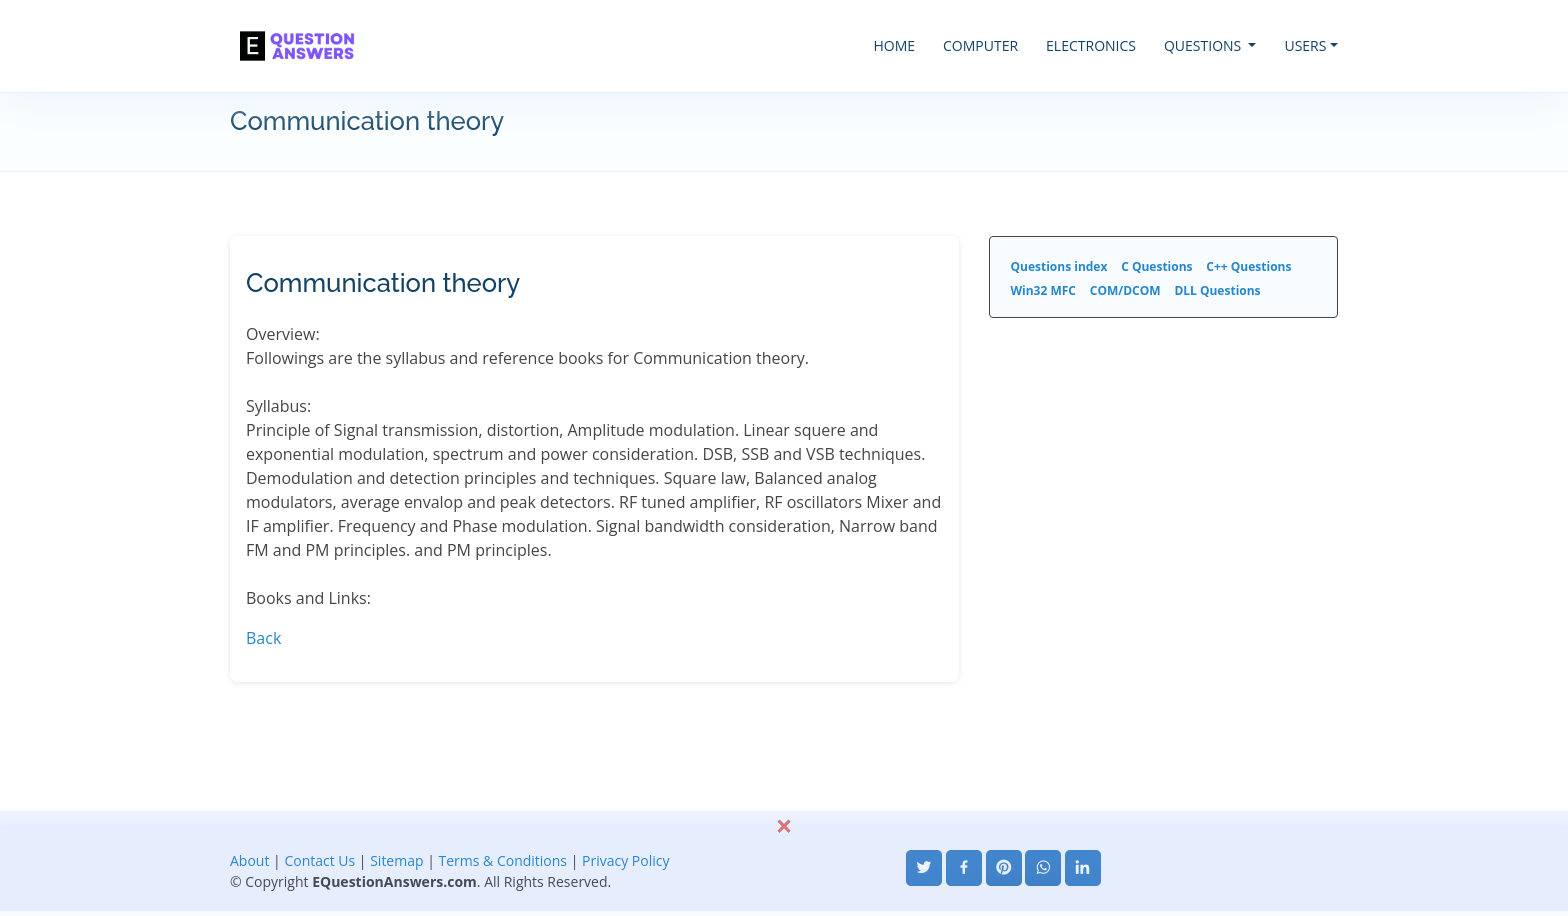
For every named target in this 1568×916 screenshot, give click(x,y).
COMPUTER (980, 45)
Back (263, 638)
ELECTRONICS (1091, 45)
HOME (894, 45)
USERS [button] (1305, 45)
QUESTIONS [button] (1204, 45)
